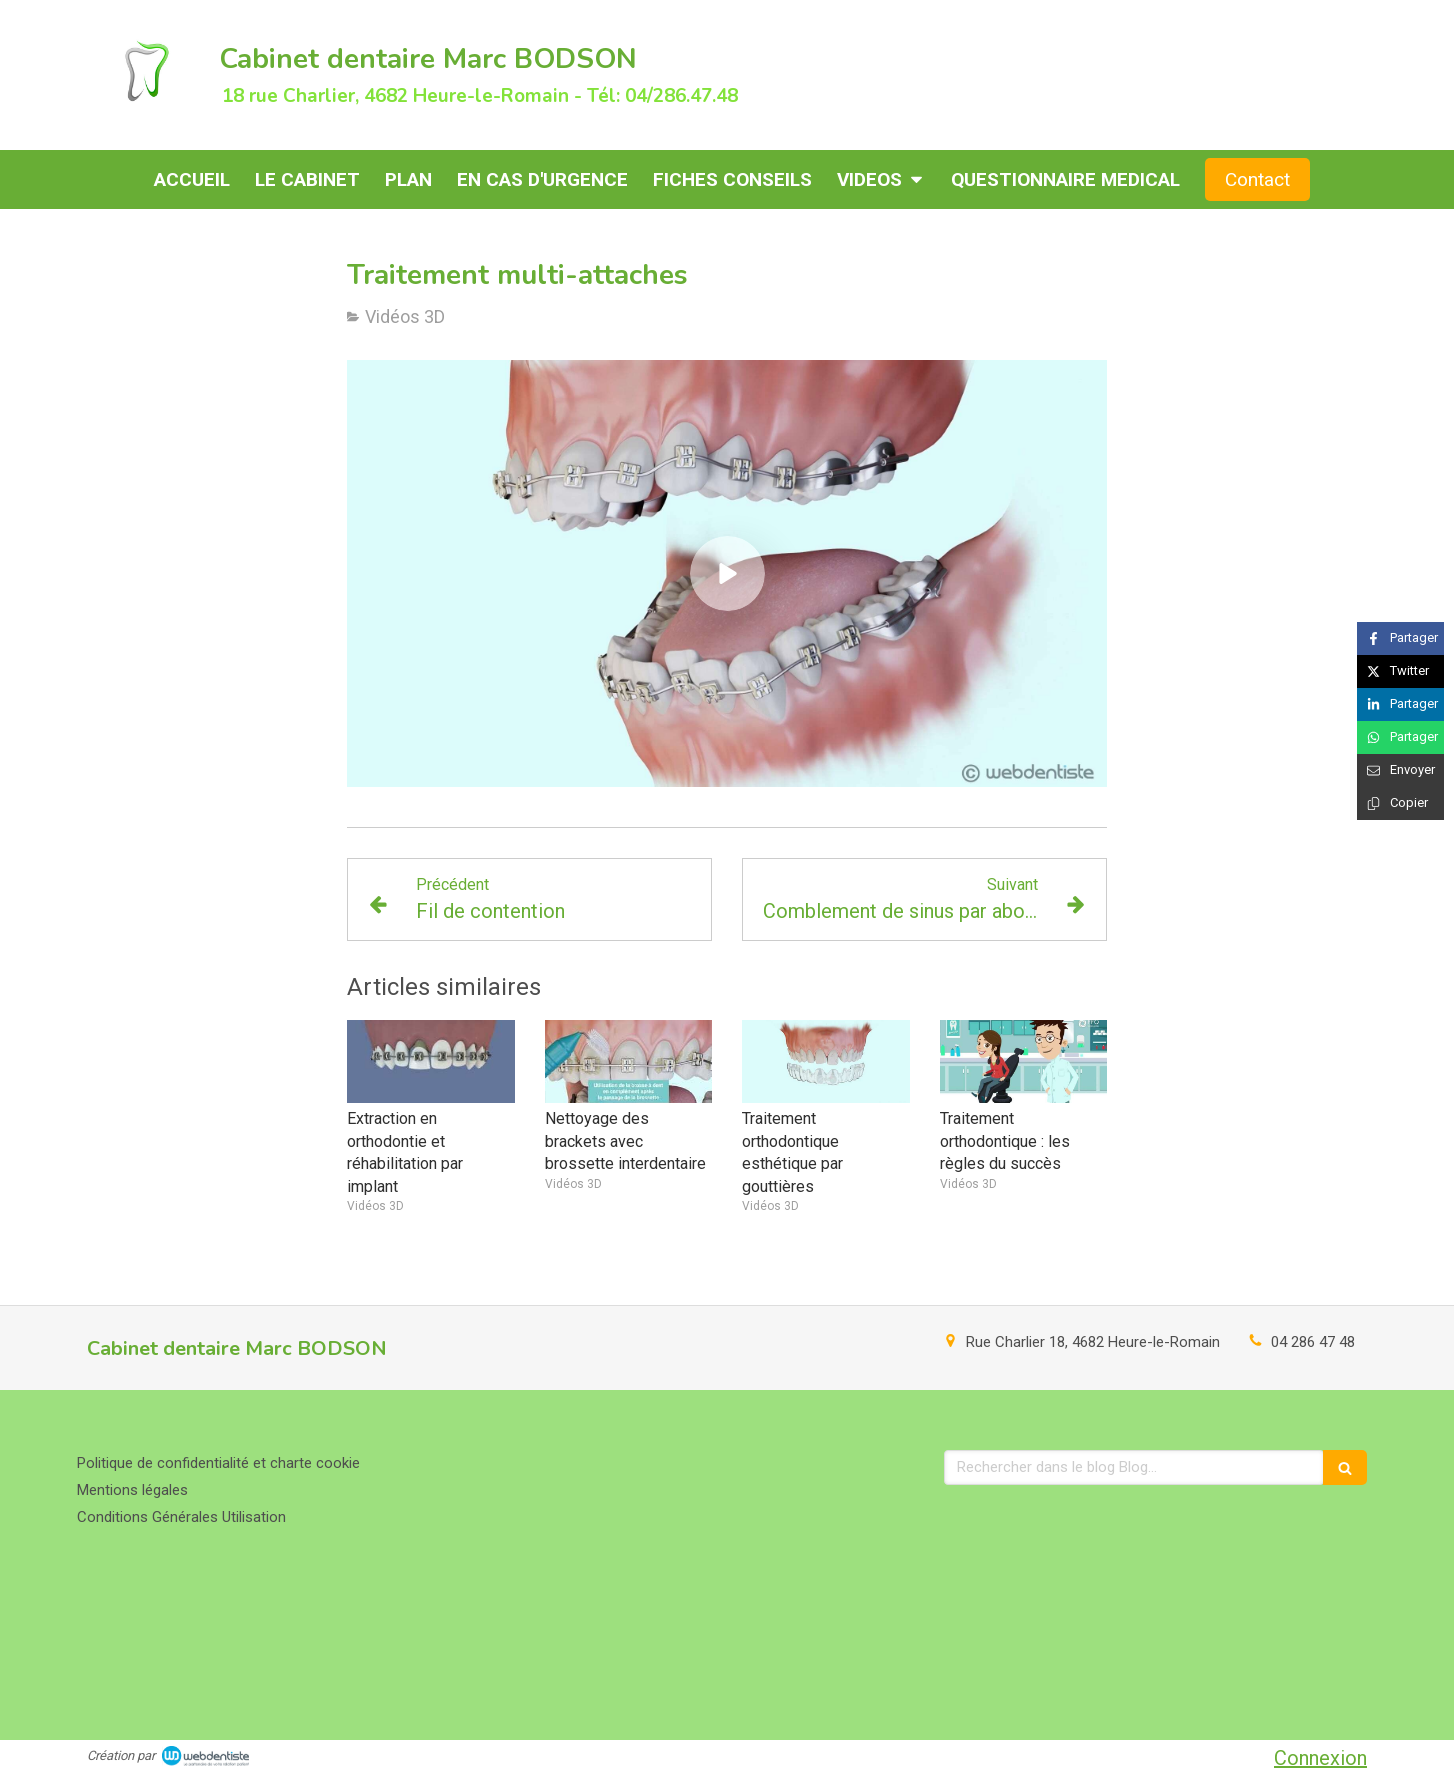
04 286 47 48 (1313, 1342)
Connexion (1320, 1758)
